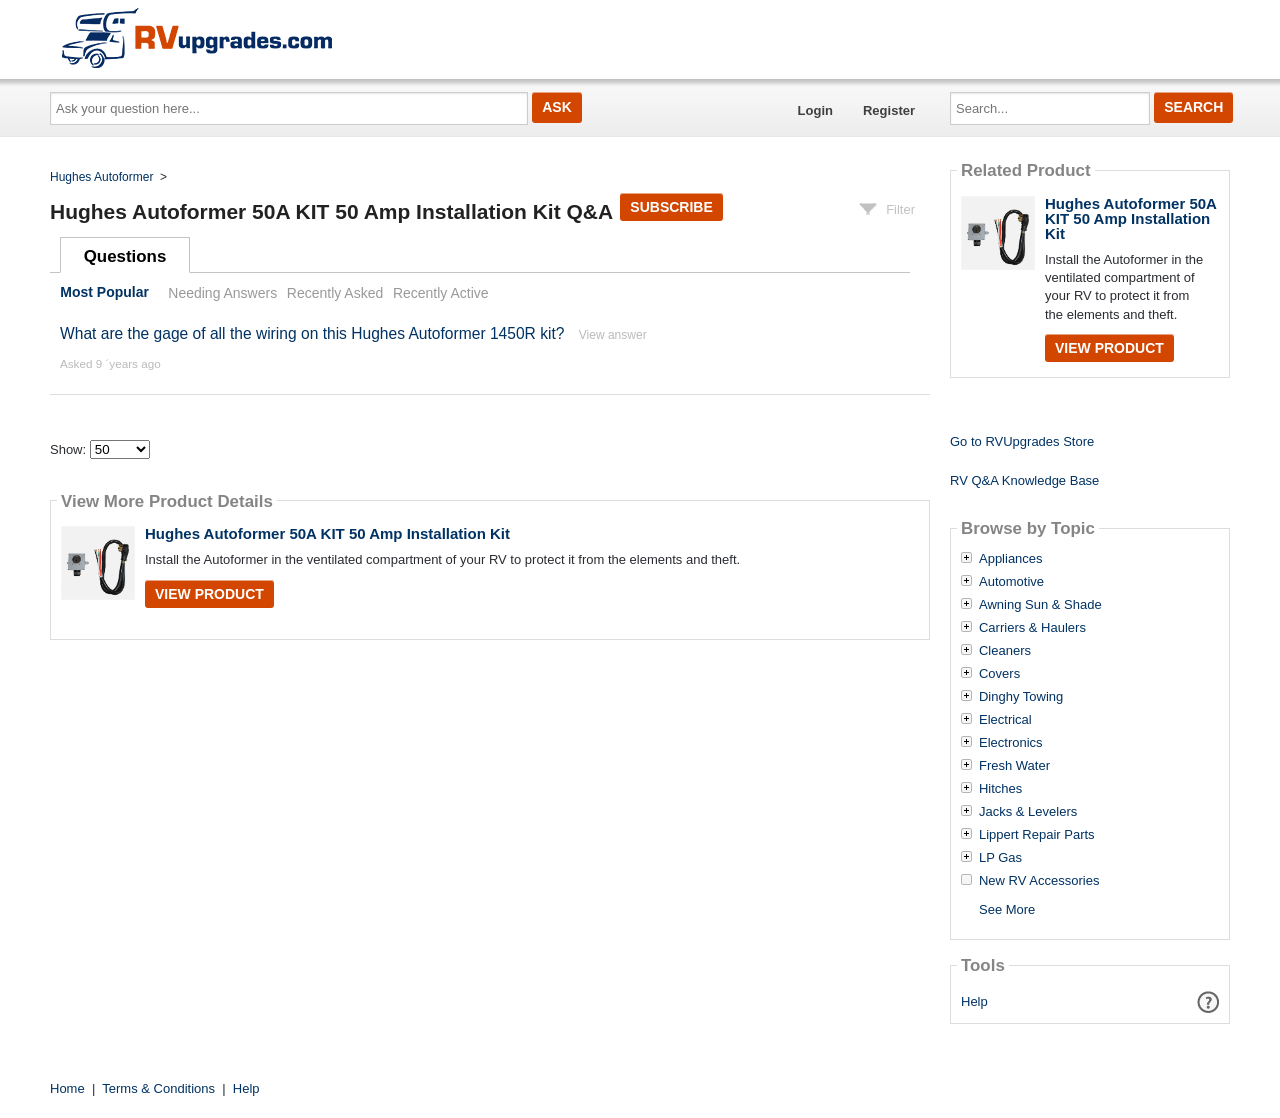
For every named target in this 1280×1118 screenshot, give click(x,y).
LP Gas (1000, 858)
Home (67, 1088)
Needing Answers (222, 293)
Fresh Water (1014, 766)
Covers (999, 674)
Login (815, 110)
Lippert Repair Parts (1037, 835)
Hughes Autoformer (101, 177)
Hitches (1000, 789)
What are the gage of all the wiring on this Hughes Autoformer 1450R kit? (312, 333)
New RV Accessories (1039, 881)
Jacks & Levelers (1028, 812)
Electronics (1011, 743)
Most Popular (104, 293)
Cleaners (1005, 651)
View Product (209, 594)
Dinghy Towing (1021, 697)
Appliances (1011, 559)
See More (1007, 909)
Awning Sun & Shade (1040, 605)
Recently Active (441, 293)
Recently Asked (335, 293)
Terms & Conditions (158, 1088)
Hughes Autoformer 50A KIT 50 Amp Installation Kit (327, 533)
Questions (125, 256)
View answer (613, 335)
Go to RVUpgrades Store (1022, 441)
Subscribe (671, 207)
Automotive (1011, 582)
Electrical (1005, 720)
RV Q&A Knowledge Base (1024, 480)
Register (889, 110)
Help (974, 1001)
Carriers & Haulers (1032, 628)
